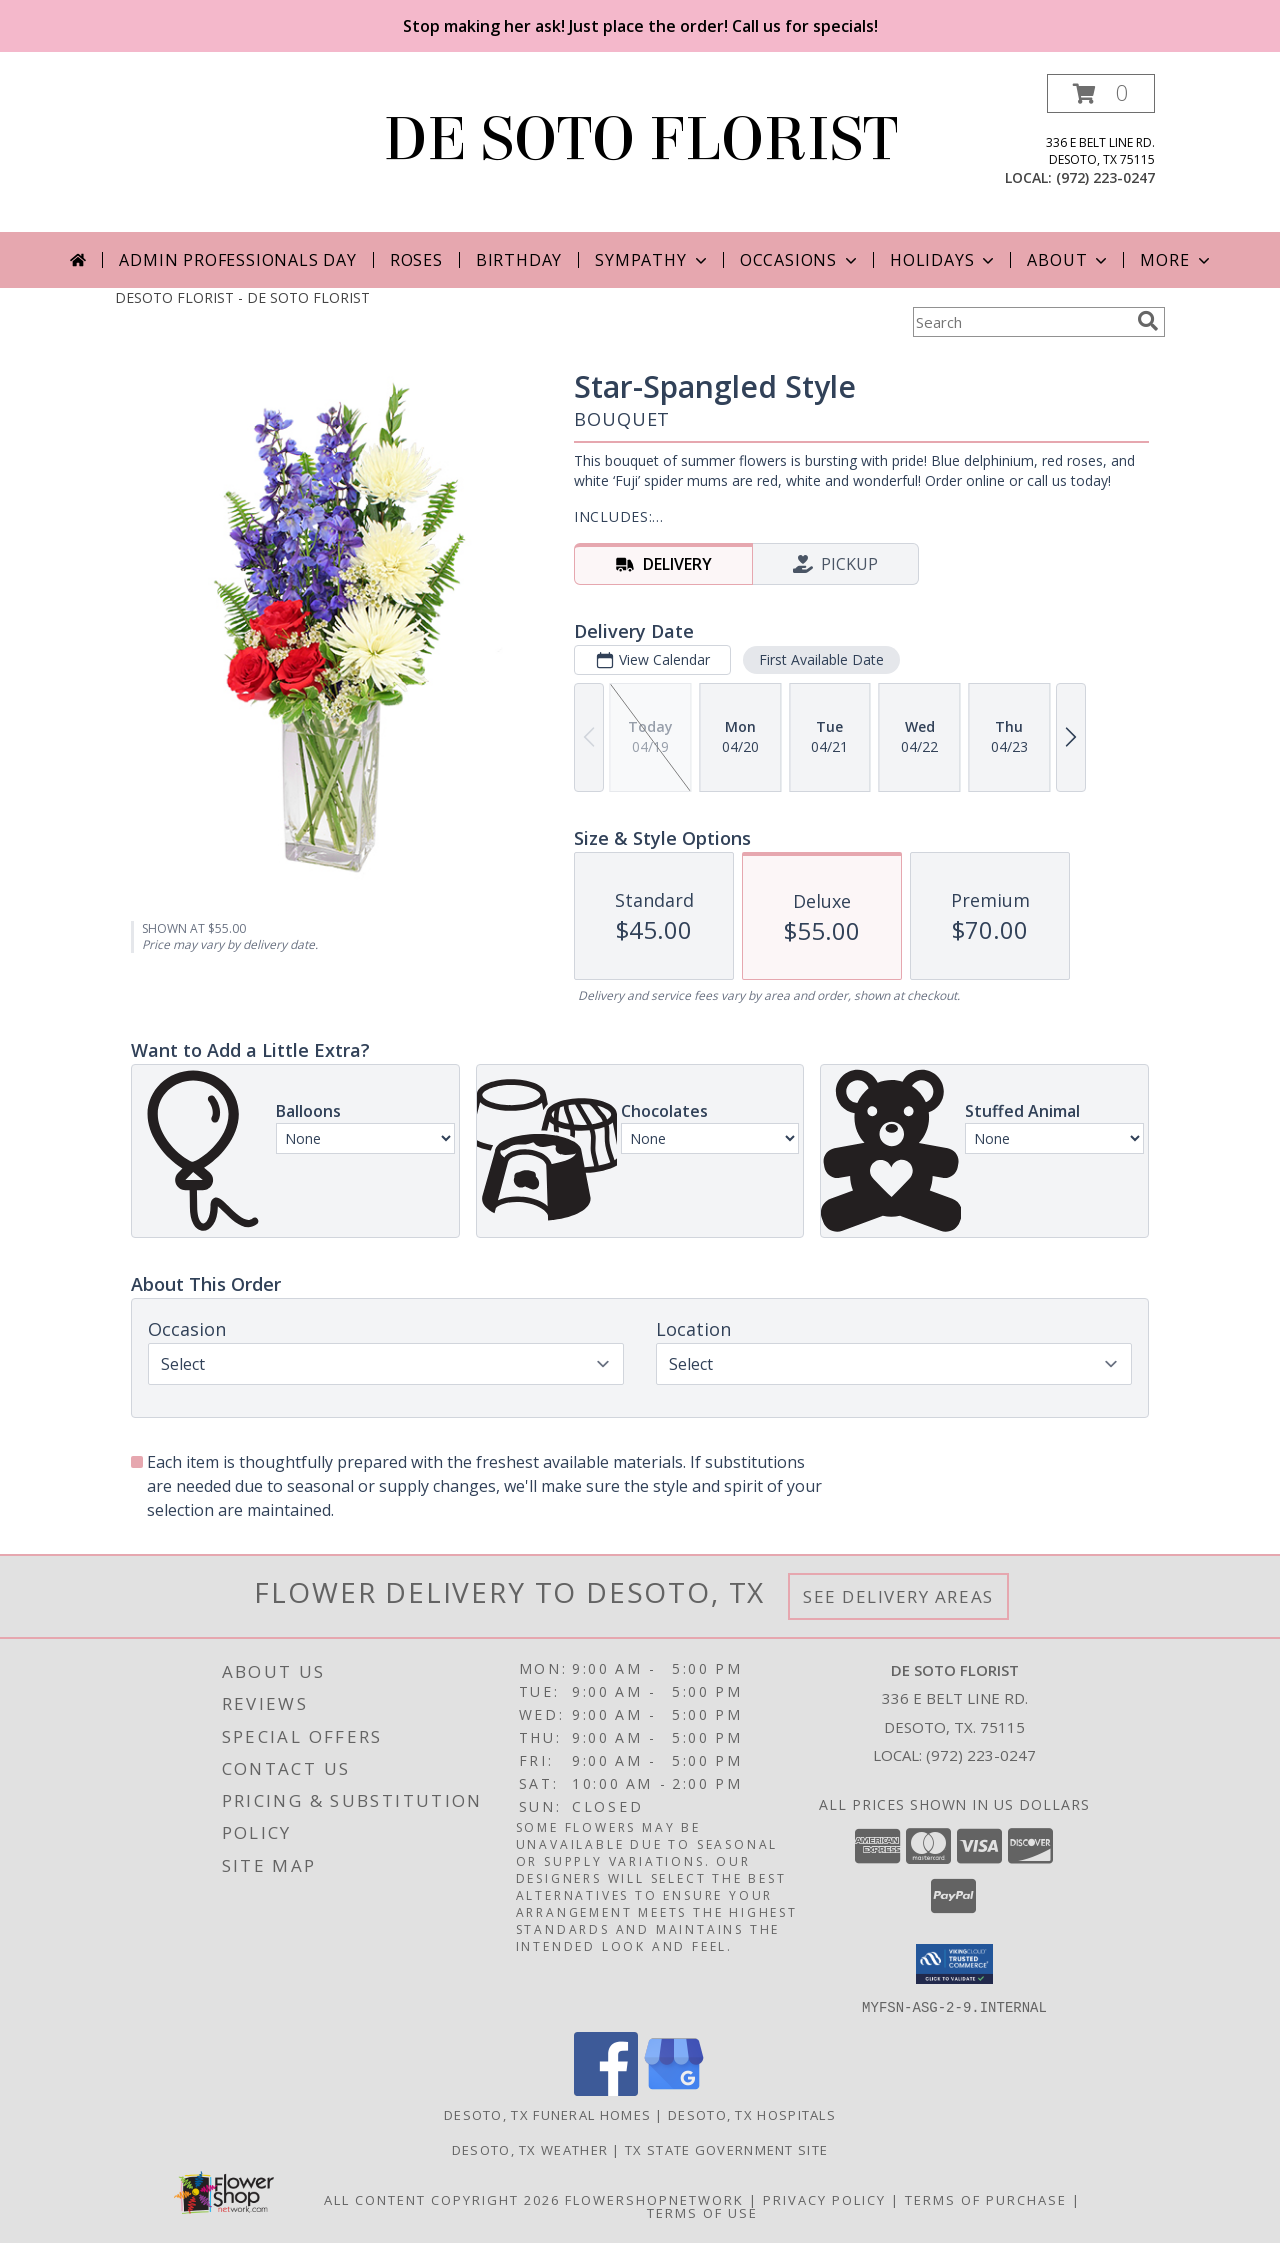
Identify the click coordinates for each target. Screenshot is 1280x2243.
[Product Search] (1021, 322)
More (1176, 260)
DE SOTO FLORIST (640, 139)
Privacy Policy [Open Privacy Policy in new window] (824, 2199)
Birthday (519, 260)
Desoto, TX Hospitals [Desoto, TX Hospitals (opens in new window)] (752, 2114)
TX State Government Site (726, 2149)
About (1069, 260)
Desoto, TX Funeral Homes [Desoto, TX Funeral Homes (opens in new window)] (547, 2114)
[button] (1101, 93)
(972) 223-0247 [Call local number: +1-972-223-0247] (1105, 177)
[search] (1148, 321)
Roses (416, 260)
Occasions (800, 260)
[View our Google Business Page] (674, 2089)
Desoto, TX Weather (530, 2149)
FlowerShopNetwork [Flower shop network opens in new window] (654, 2199)
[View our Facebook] (606, 2089)
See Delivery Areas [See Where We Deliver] (898, 1596)
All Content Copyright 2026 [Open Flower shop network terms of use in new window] (442, 2199)
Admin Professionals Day (237, 260)
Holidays (944, 260)
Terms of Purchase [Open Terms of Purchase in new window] (986, 2199)
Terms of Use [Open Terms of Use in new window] (702, 2212)
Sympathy (652, 260)
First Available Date (821, 659)
